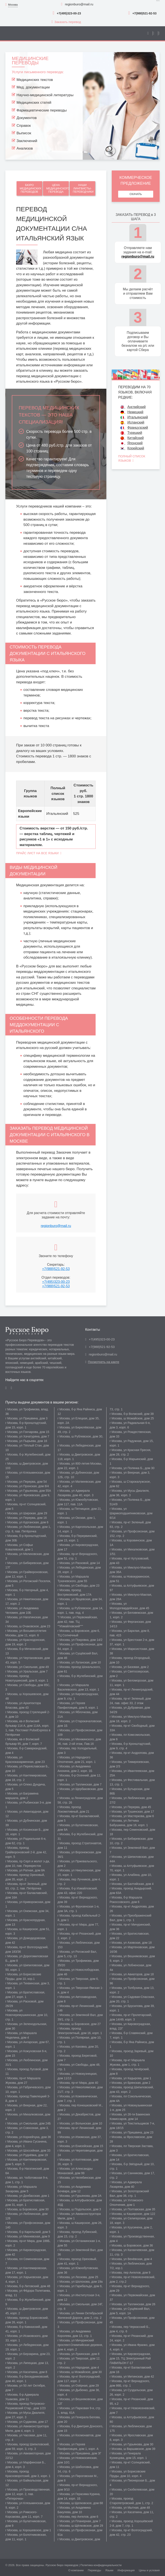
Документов (27, 118)
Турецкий (134, 433)
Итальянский (137, 417)
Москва (13, 4)
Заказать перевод (67, 22)
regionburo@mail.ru (79, 4)
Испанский (135, 422)
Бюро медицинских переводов (30, 188)
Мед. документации (33, 87)
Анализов (25, 148)
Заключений (27, 141)
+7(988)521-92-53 (144, 13)
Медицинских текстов (35, 80)
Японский (135, 443)
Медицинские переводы (30, 60)
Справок (24, 126)
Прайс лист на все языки (37, 853)
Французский (137, 427)
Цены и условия (149, 2570)
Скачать (136, 194)
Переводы (94, 2570)
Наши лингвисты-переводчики (83, 188)
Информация (126, 2570)
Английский (136, 407)
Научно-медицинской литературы (45, 95)
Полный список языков (131, 458)
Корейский (135, 448)
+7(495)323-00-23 (69, 13)
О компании (76, 2570)
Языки (109, 2570)
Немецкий (135, 412)
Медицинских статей (34, 103)
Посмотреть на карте (103, 1362)
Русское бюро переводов (62, 2565)
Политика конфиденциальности (101, 2565)
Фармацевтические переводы (42, 110)
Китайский (135, 438)
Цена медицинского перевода (57, 188)
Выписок (24, 133)
